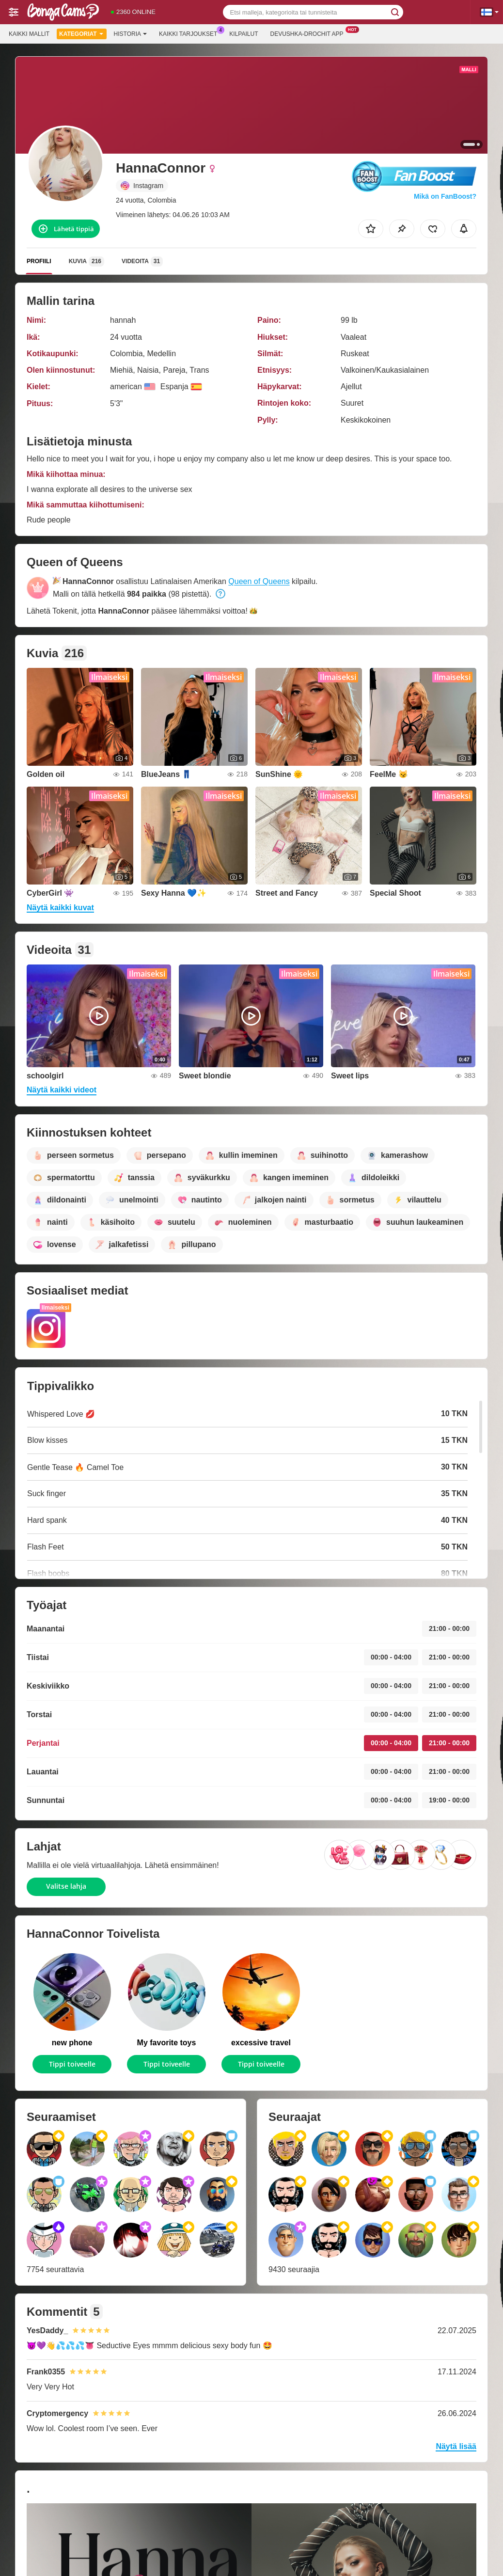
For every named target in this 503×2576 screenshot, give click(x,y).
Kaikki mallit (29, 34)
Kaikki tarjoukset (190, 33)
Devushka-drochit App (309, 33)
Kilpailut (243, 34)
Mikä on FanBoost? (445, 196)
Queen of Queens (258, 581)
